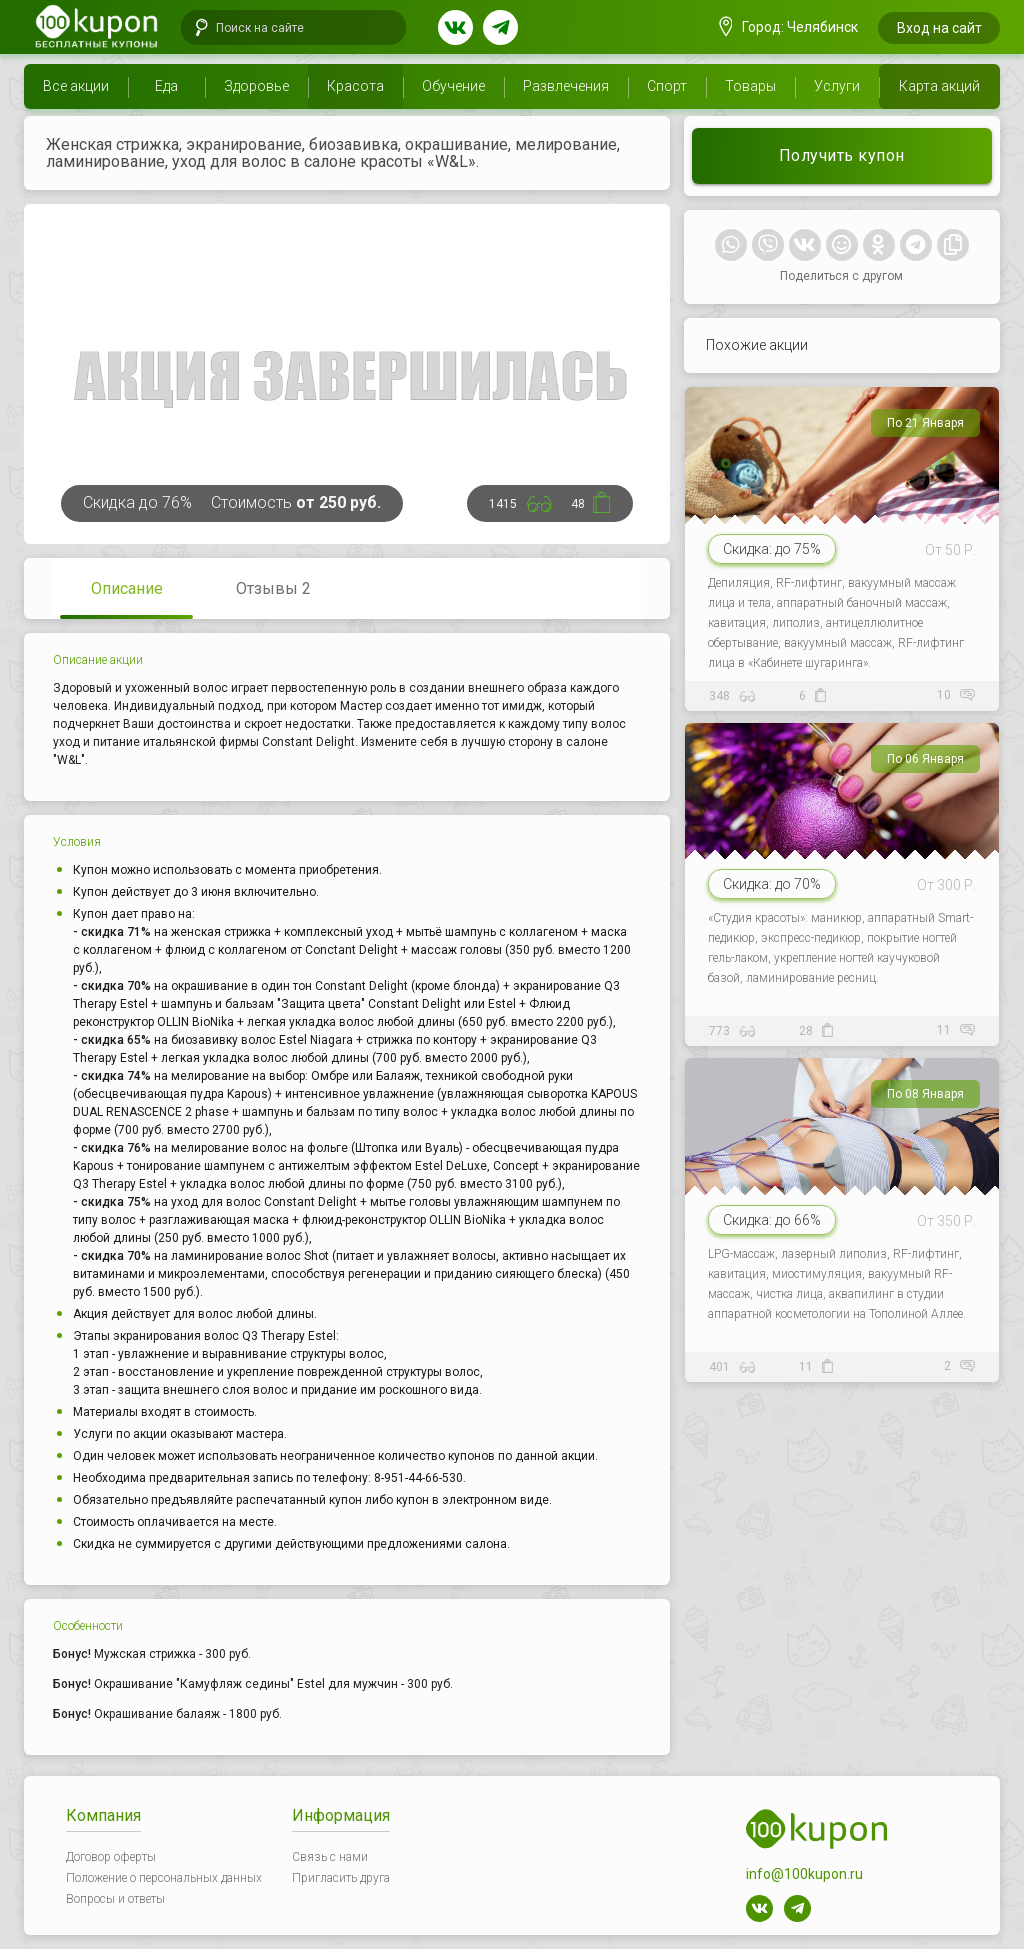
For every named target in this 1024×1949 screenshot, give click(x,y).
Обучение (453, 86)
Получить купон (842, 155)
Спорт (667, 86)
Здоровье (256, 86)
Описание (127, 588)
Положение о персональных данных (164, 1878)
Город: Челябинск (789, 27)
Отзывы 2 (273, 588)
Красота (355, 86)
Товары (750, 86)
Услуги (837, 86)
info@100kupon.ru (804, 1874)
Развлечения (566, 86)
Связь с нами (330, 1857)
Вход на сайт (939, 28)
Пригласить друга (341, 1878)
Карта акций (939, 86)
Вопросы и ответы (115, 1899)
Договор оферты (111, 1857)
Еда (166, 86)
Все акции (76, 86)
